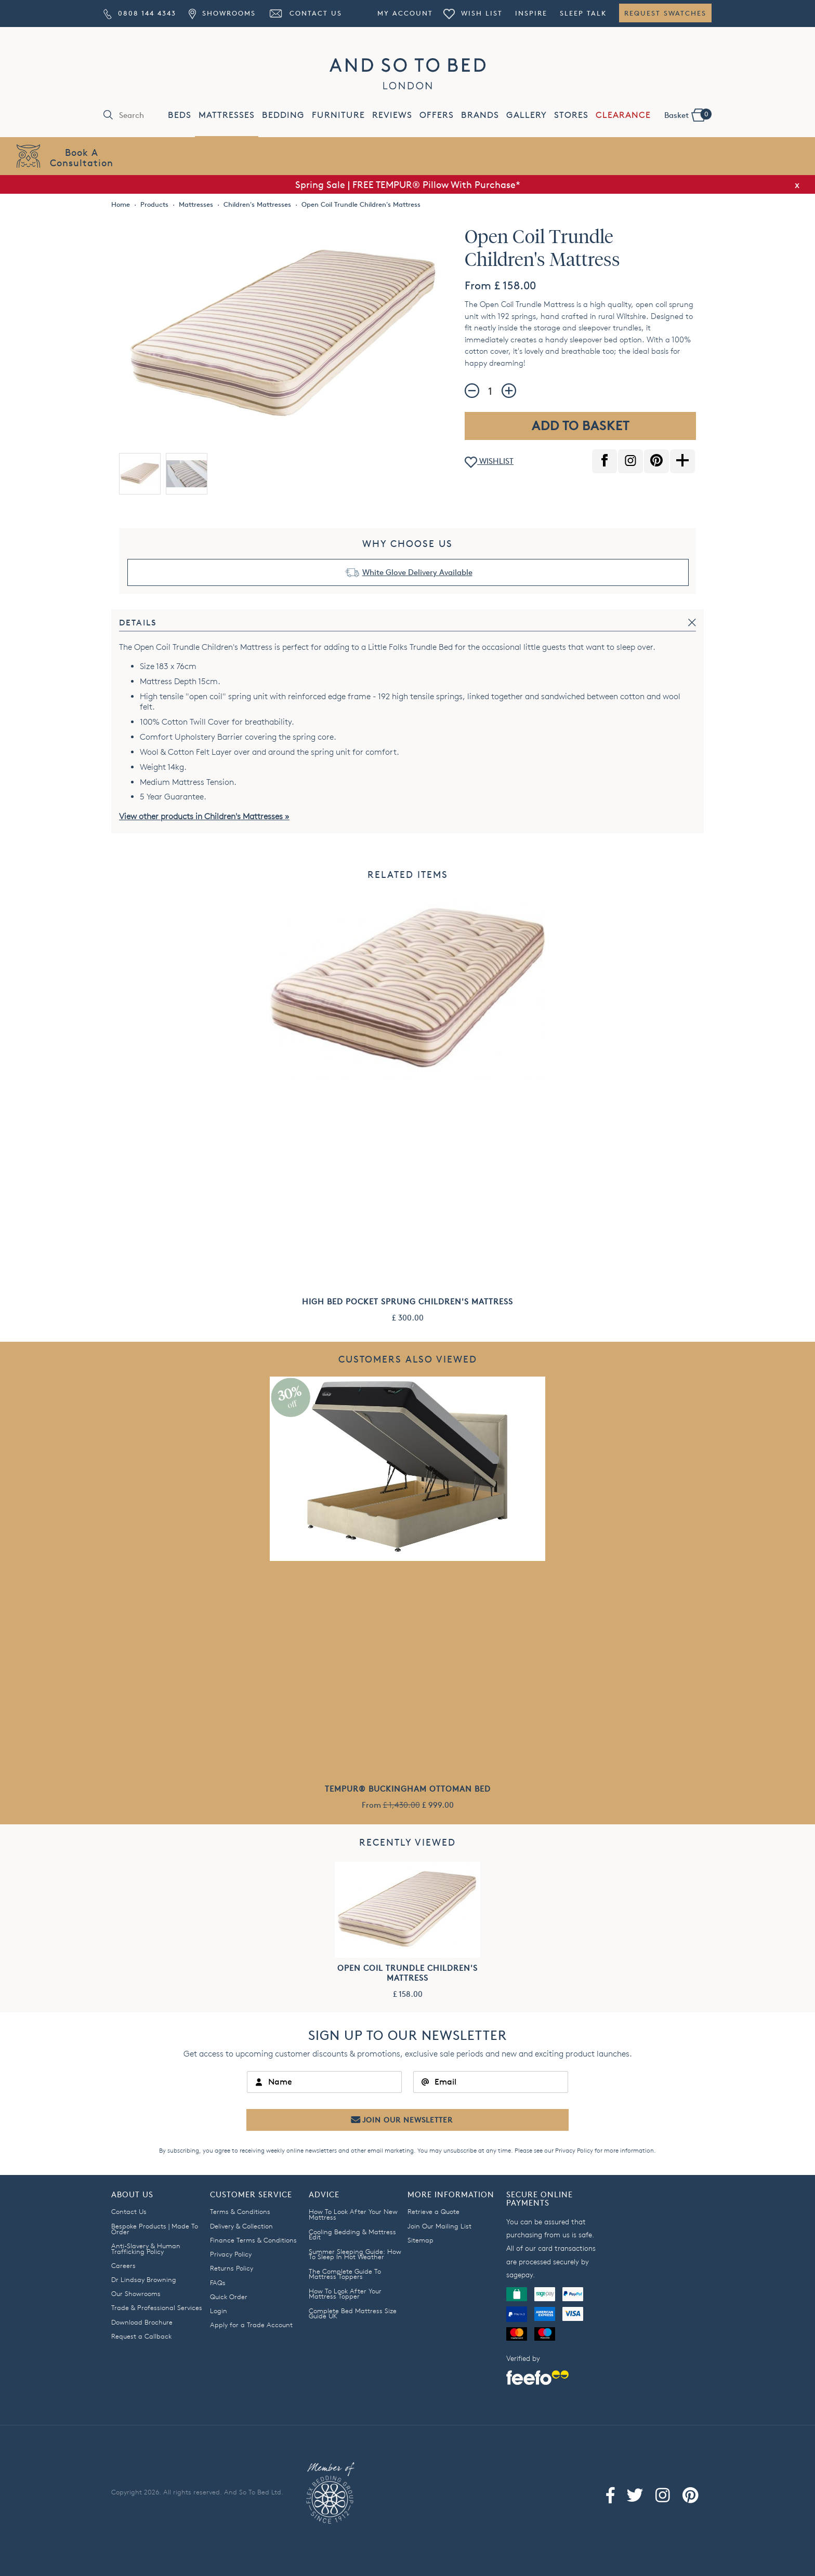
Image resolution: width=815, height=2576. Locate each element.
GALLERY (526, 115)
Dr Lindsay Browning (143, 2279)
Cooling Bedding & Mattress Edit (352, 2234)
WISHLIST (489, 462)
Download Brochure (142, 2322)
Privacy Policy (574, 2150)
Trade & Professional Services (156, 2307)
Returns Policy (231, 2268)
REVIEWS (392, 115)
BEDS (179, 115)
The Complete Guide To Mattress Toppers (345, 2274)
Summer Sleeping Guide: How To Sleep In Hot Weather (355, 2254)
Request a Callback (141, 2336)
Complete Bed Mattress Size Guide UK (353, 2313)
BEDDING (283, 115)
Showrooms (222, 13)
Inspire (531, 13)
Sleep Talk (583, 13)
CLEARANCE (623, 115)
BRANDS (480, 115)
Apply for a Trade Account (251, 2324)
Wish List (473, 13)
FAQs (218, 2282)
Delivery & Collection (241, 2226)
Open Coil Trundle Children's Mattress (407, 1973)
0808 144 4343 (139, 13)
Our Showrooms (136, 2293)
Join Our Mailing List (439, 2226)
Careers (123, 2265)
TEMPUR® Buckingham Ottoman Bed (408, 1789)
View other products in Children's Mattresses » (204, 816)
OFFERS (436, 115)
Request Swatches (665, 13)
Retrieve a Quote (433, 2211)
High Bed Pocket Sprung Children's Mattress (407, 1301)
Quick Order (228, 2296)
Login (218, 2310)
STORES (571, 115)
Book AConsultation (81, 157)
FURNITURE (338, 115)
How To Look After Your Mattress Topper (345, 2294)
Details (138, 623)
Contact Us (305, 13)
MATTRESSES (227, 115)
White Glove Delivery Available (417, 572)
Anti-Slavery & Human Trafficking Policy (145, 2248)
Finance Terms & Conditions (253, 2240)
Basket (687, 114)
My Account (405, 13)
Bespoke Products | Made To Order (154, 2229)
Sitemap (420, 2240)
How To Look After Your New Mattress (353, 2214)
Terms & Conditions (240, 2211)
